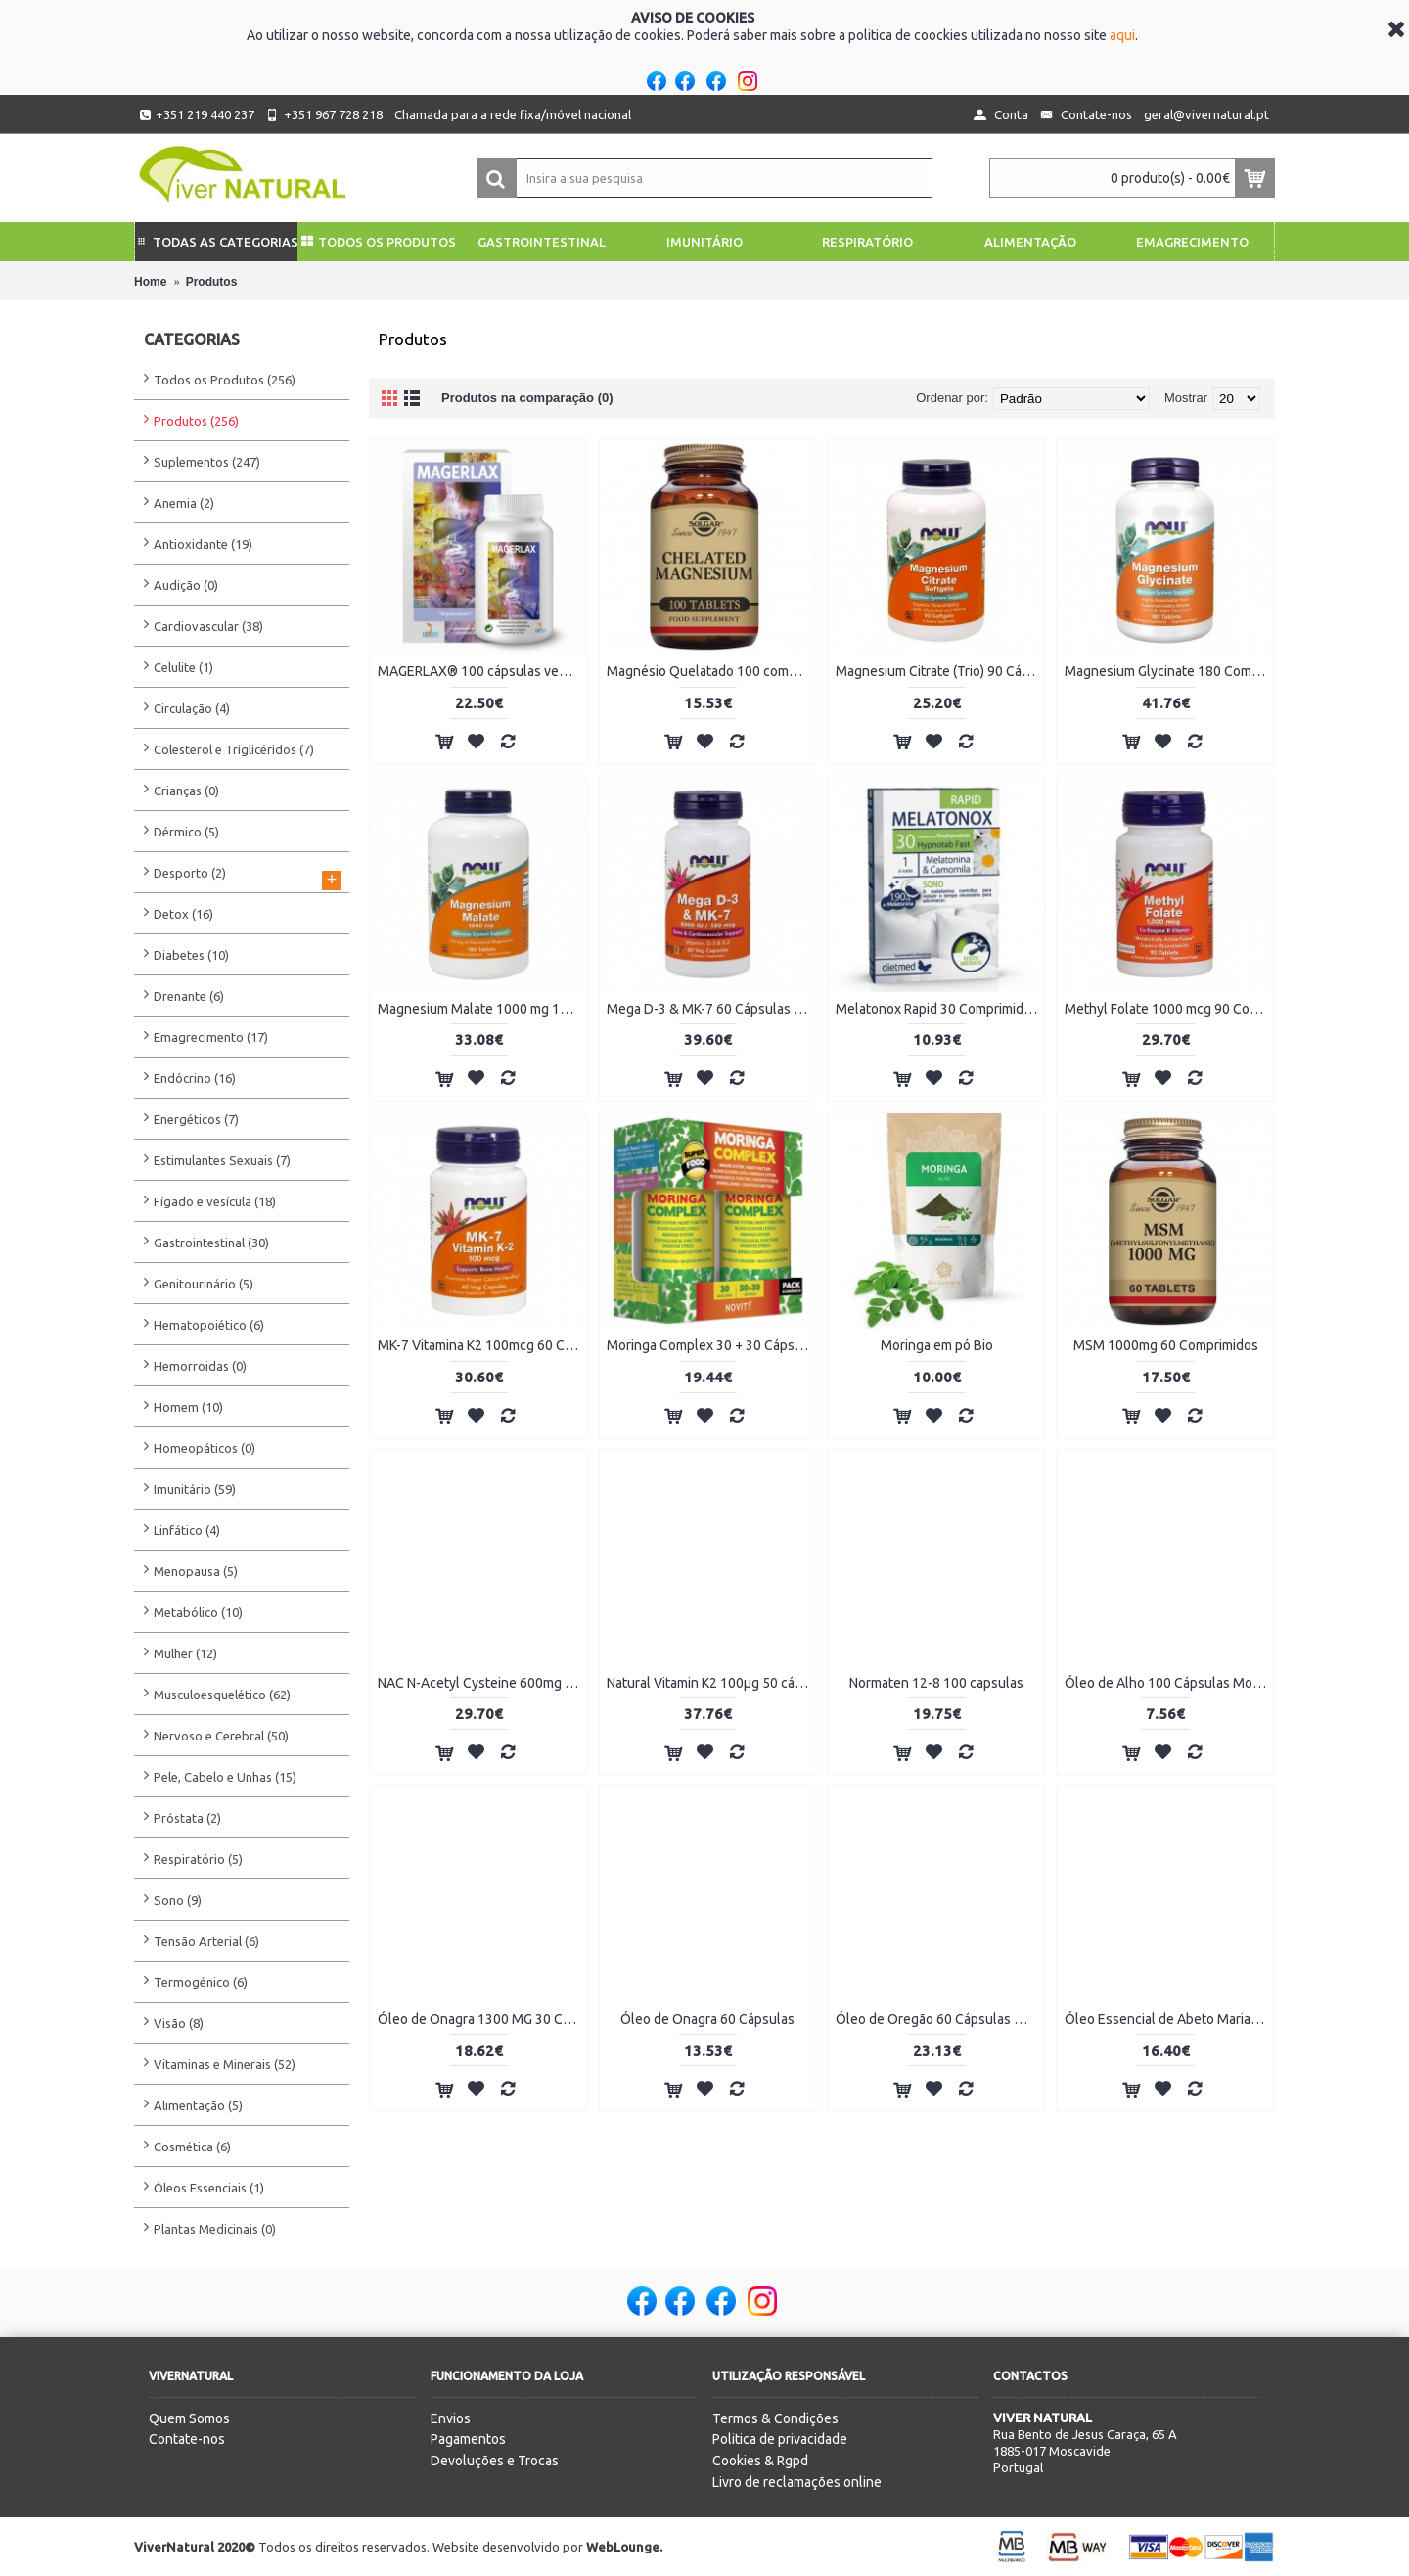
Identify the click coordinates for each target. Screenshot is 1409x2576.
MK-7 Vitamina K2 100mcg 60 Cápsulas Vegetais (482, 1345)
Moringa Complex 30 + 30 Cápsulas (711, 1345)
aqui (1122, 35)
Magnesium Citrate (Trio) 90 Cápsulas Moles (940, 671)
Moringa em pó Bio (937, 1345)
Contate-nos (187, 2439)
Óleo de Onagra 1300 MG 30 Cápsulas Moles (482, 2019)
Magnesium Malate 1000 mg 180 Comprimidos (482, 1009)
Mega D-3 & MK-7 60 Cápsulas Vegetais (711, 1009)
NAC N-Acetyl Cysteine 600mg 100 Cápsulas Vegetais (482, 1683)
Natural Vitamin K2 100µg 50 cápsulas (711, 1683)
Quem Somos (189, 2418)
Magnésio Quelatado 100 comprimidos (711, 671)
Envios (451, 2418)
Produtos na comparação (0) (527, 397)
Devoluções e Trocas (495, 2460)
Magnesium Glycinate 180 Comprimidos (1169, 671)
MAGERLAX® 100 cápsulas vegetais (482, 671)
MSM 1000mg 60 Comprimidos (1165, 1345)
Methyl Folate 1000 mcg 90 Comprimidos (1169, 1009)
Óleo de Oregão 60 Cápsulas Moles (940, 2019)
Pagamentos (468, 2439)
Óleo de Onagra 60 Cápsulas (707, 2019)
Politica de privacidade (779, 2439)
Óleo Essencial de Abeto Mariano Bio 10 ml (1169, 2019)
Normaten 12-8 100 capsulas (936, 1683)
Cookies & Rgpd (760, 2460)
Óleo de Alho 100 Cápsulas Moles (1168, 1683)
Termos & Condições (775, 2418)
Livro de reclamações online (797, 2482)
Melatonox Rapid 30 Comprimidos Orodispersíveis (940, 1009)
